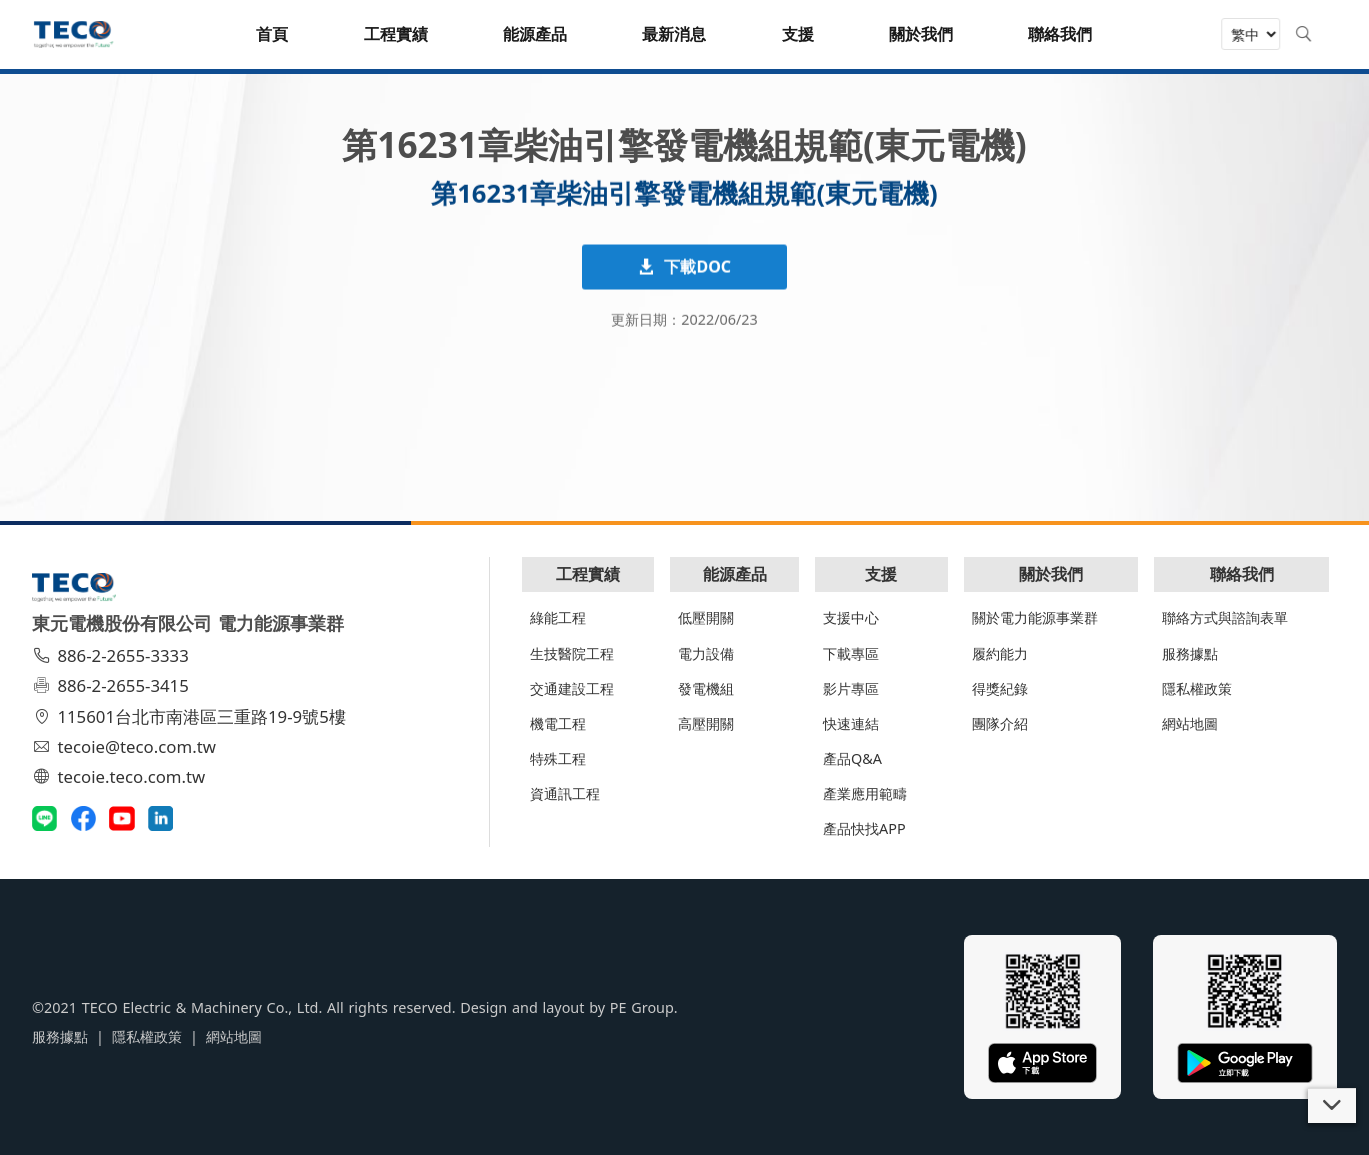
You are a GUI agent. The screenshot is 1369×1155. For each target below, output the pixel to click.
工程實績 (588, 574)
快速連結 (851, 723)
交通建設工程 (572, 688)
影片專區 (851, 688)
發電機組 (706, 688)
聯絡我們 (1242, 574)
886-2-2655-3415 (113, 685)
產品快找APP (864, 828)
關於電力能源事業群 (1035, 617)
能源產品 (735, 574)
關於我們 (1051, 574)
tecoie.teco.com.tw (121, 776)
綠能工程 (558, 617)
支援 (881, 574)
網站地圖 (1190, 723)
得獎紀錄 (1000, 688)
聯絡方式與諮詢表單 (1225, 617)
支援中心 (851, 617)
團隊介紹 (1000, 723)
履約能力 (1000, 653)
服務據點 (1190, 653)
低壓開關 (706, 617)
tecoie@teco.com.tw (126, 746)
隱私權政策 (1197, 688)
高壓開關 (706, 723)
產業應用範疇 (865, 793)
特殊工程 (558, 758)
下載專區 (851, 653)
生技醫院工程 (572, 653)
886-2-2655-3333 (113, 655)
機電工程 (558, 723)
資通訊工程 (565, 793)
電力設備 (706, 653)
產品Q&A (852, 758)
